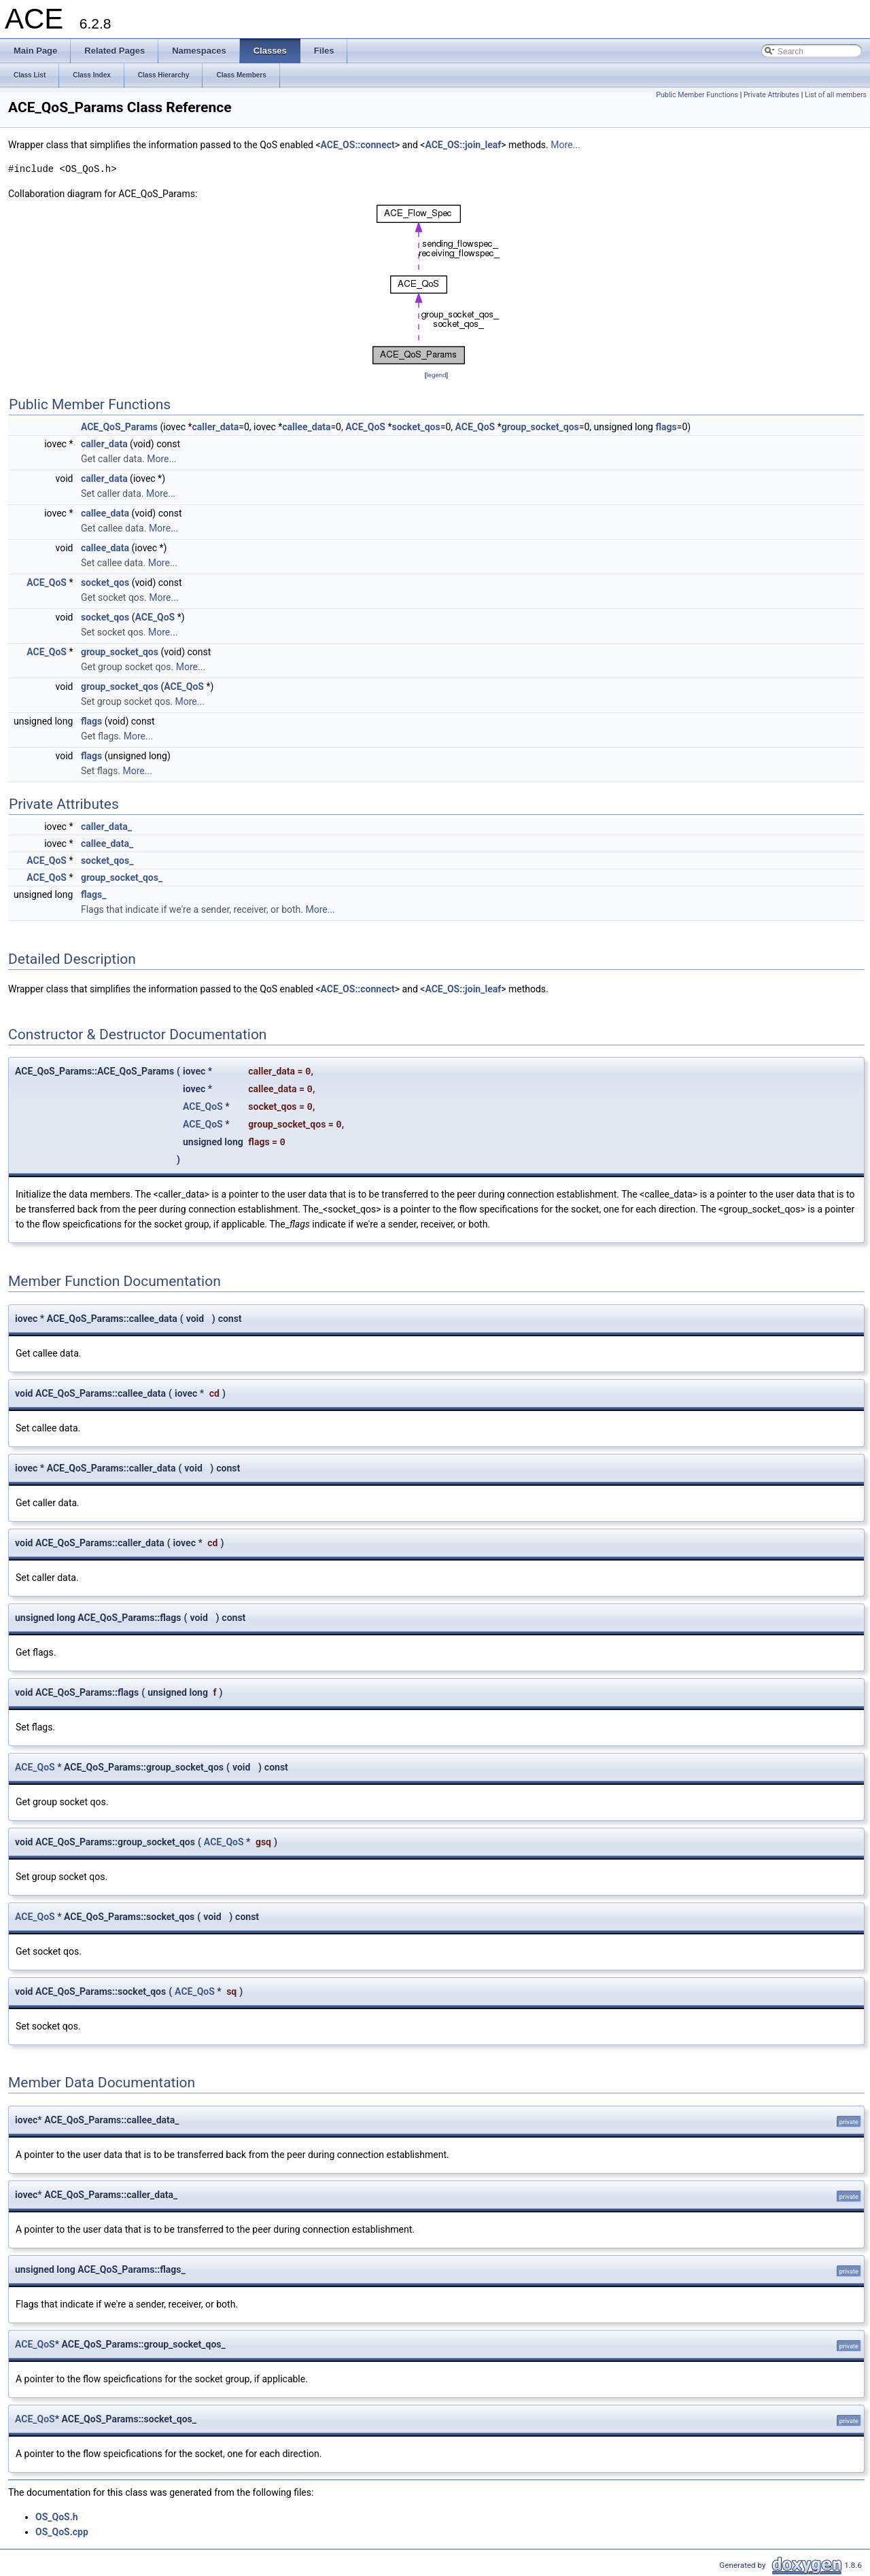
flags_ (94, 894)
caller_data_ (106, 826)
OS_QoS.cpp (61, 2531)
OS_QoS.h (56, 2516)
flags (665, 426)
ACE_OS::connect (358, 144)
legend (436, 375)
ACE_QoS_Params (119, 426)
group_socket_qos (540, 426)
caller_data (215, 426)
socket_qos (416, 426)
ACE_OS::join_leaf (463, 144)
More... (565, 144)
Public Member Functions (697, 94)
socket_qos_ (107, 860)
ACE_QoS (365, 426)
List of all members (836, 94)
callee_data (306, 426)
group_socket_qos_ (121, 877)
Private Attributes (771, 94)
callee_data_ (107, 843)
